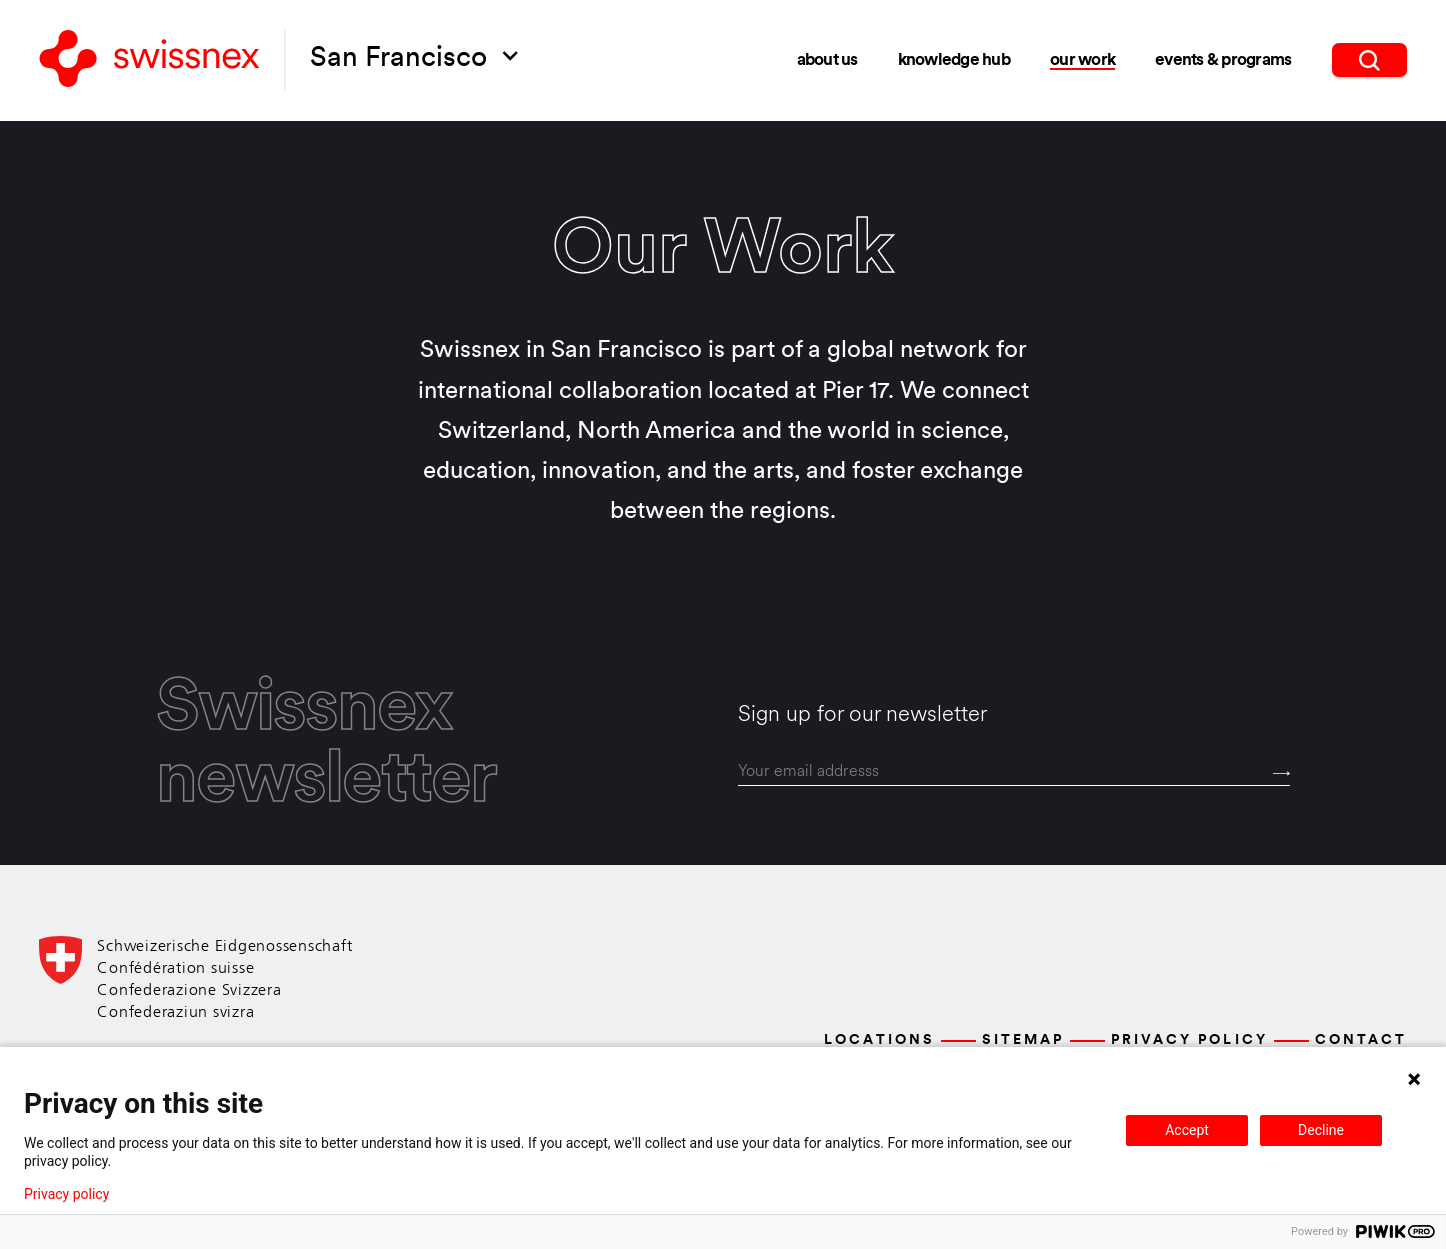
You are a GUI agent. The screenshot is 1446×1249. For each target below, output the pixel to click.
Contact (1361, 1040)
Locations (879, 1040)
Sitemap (1023, 1040)
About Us (827, 60)
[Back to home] (149, 60)
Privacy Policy (1189, 1040)
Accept (1187, 1130)
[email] (1014, 772)
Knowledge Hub (954, 60)
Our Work (1082, 60)
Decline (1321, 1130)
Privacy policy (66, 1194)
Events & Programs (1223, 60)
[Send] (1281, 773)
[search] (1369, 60)
